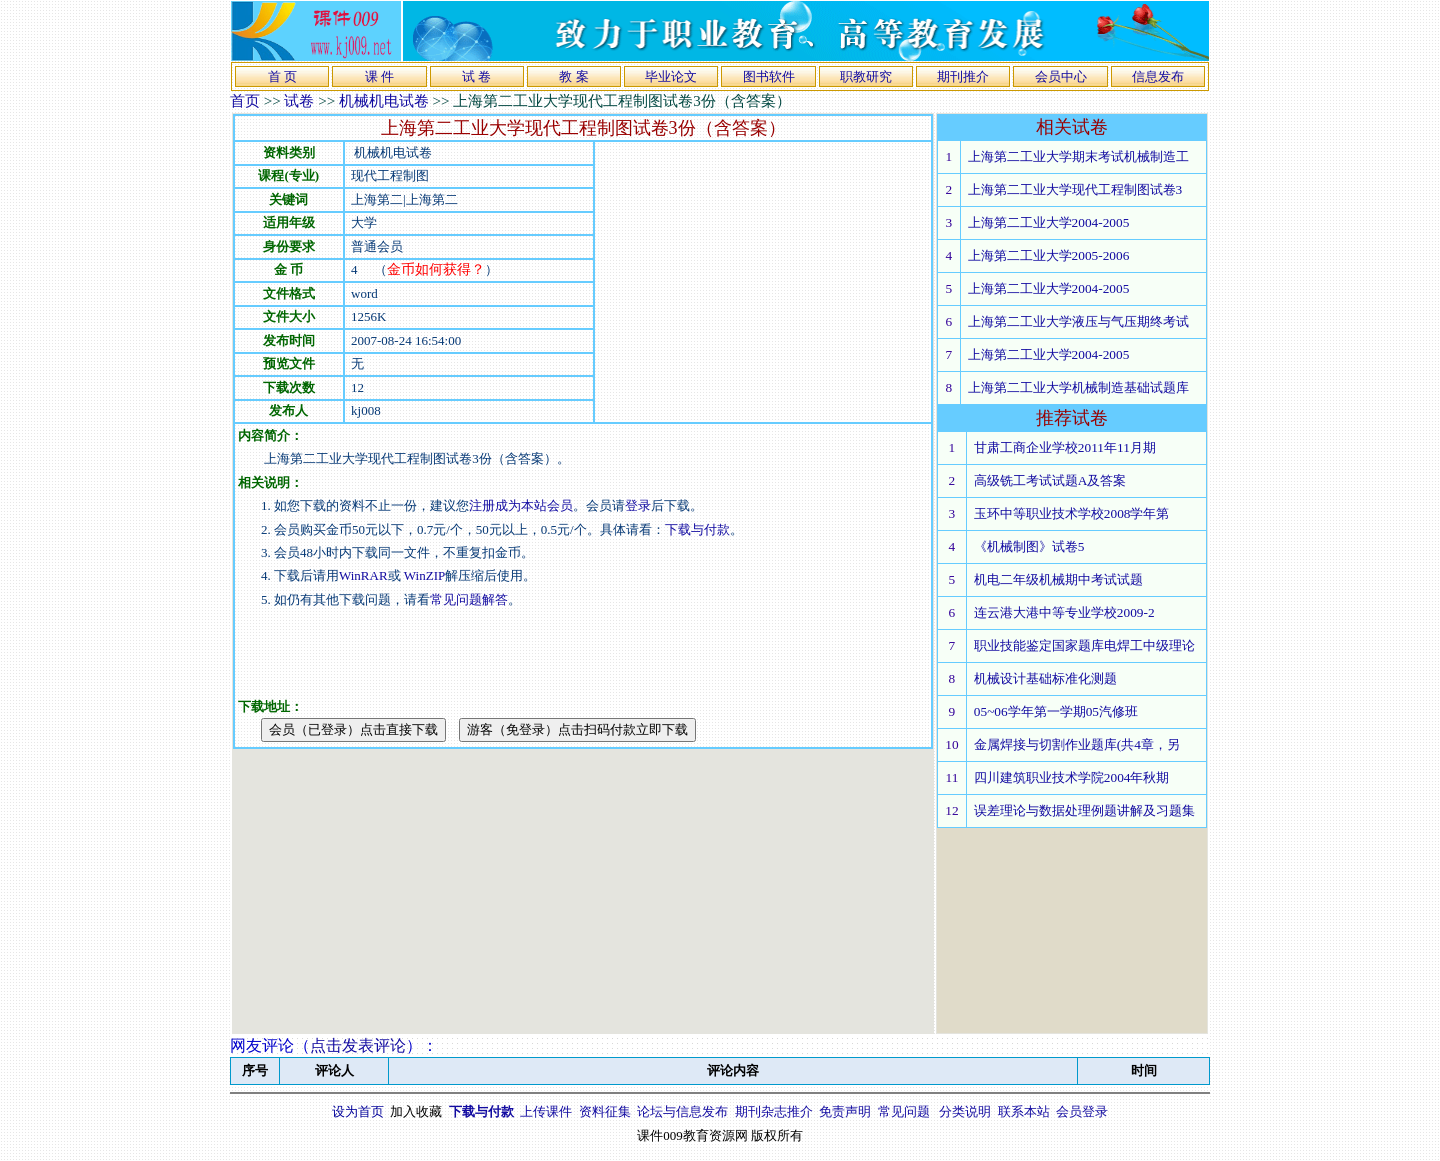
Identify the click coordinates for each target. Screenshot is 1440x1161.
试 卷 (476, 76)
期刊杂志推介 (774, 1111)
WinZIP (423, 575)
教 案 (573, 76)
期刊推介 (963, 76)
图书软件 (769, 76)
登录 (638, 505)
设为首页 (358, 1111)
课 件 (379, 76)
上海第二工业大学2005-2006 (1049, 255)
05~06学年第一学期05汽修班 (1056, 711)
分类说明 (965, 1111)
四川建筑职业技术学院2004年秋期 (1072, 777)
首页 (245, 101)
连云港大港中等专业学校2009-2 (1064, 612)
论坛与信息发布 (682, 1111)
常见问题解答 (469, 599)
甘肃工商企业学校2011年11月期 (1065, 447)
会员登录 (1082, 1111)
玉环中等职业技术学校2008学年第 (1072, 513)
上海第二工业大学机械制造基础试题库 (1078, 387)
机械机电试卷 (384, 101)
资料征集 (605, 1111)
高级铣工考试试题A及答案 (1050, 480)
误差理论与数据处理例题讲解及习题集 (1084, 810)
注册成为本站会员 (521, 505)
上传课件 (546, 1111)
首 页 (282, 76)
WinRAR (363, 575)
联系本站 (1024, 1111)
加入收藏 (416, 1111)
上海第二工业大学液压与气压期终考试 (1078, 321)
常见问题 (904, 1111)
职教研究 (866, 76)
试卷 (299, 101)
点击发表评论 (358, 1045)
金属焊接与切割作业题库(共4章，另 (1077, 744)
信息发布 (1158, 76)
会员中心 (1061, 76)
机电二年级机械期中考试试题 (1058, 579)
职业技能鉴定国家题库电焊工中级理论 (1084, 645)
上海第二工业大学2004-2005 (1049, 222)
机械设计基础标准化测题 (1045, 678)
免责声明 (845, 1111)
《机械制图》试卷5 (1029, 546)
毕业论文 (671, 76)
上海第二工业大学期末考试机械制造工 (1078, 156)
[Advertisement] (763, 282)
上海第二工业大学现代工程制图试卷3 (1075, 189)
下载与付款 (697, 529)
